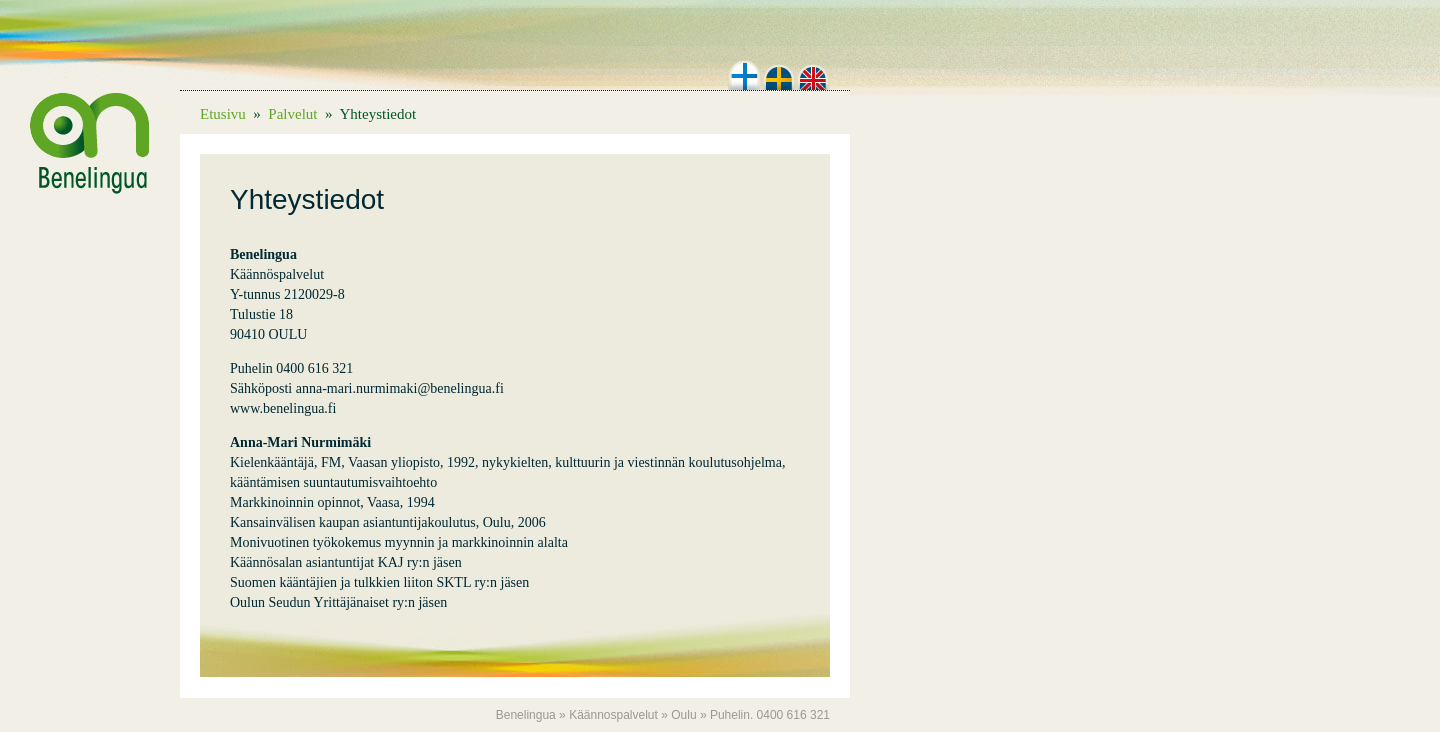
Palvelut (292, 114)
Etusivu (223, 114)
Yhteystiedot (377, 114)
